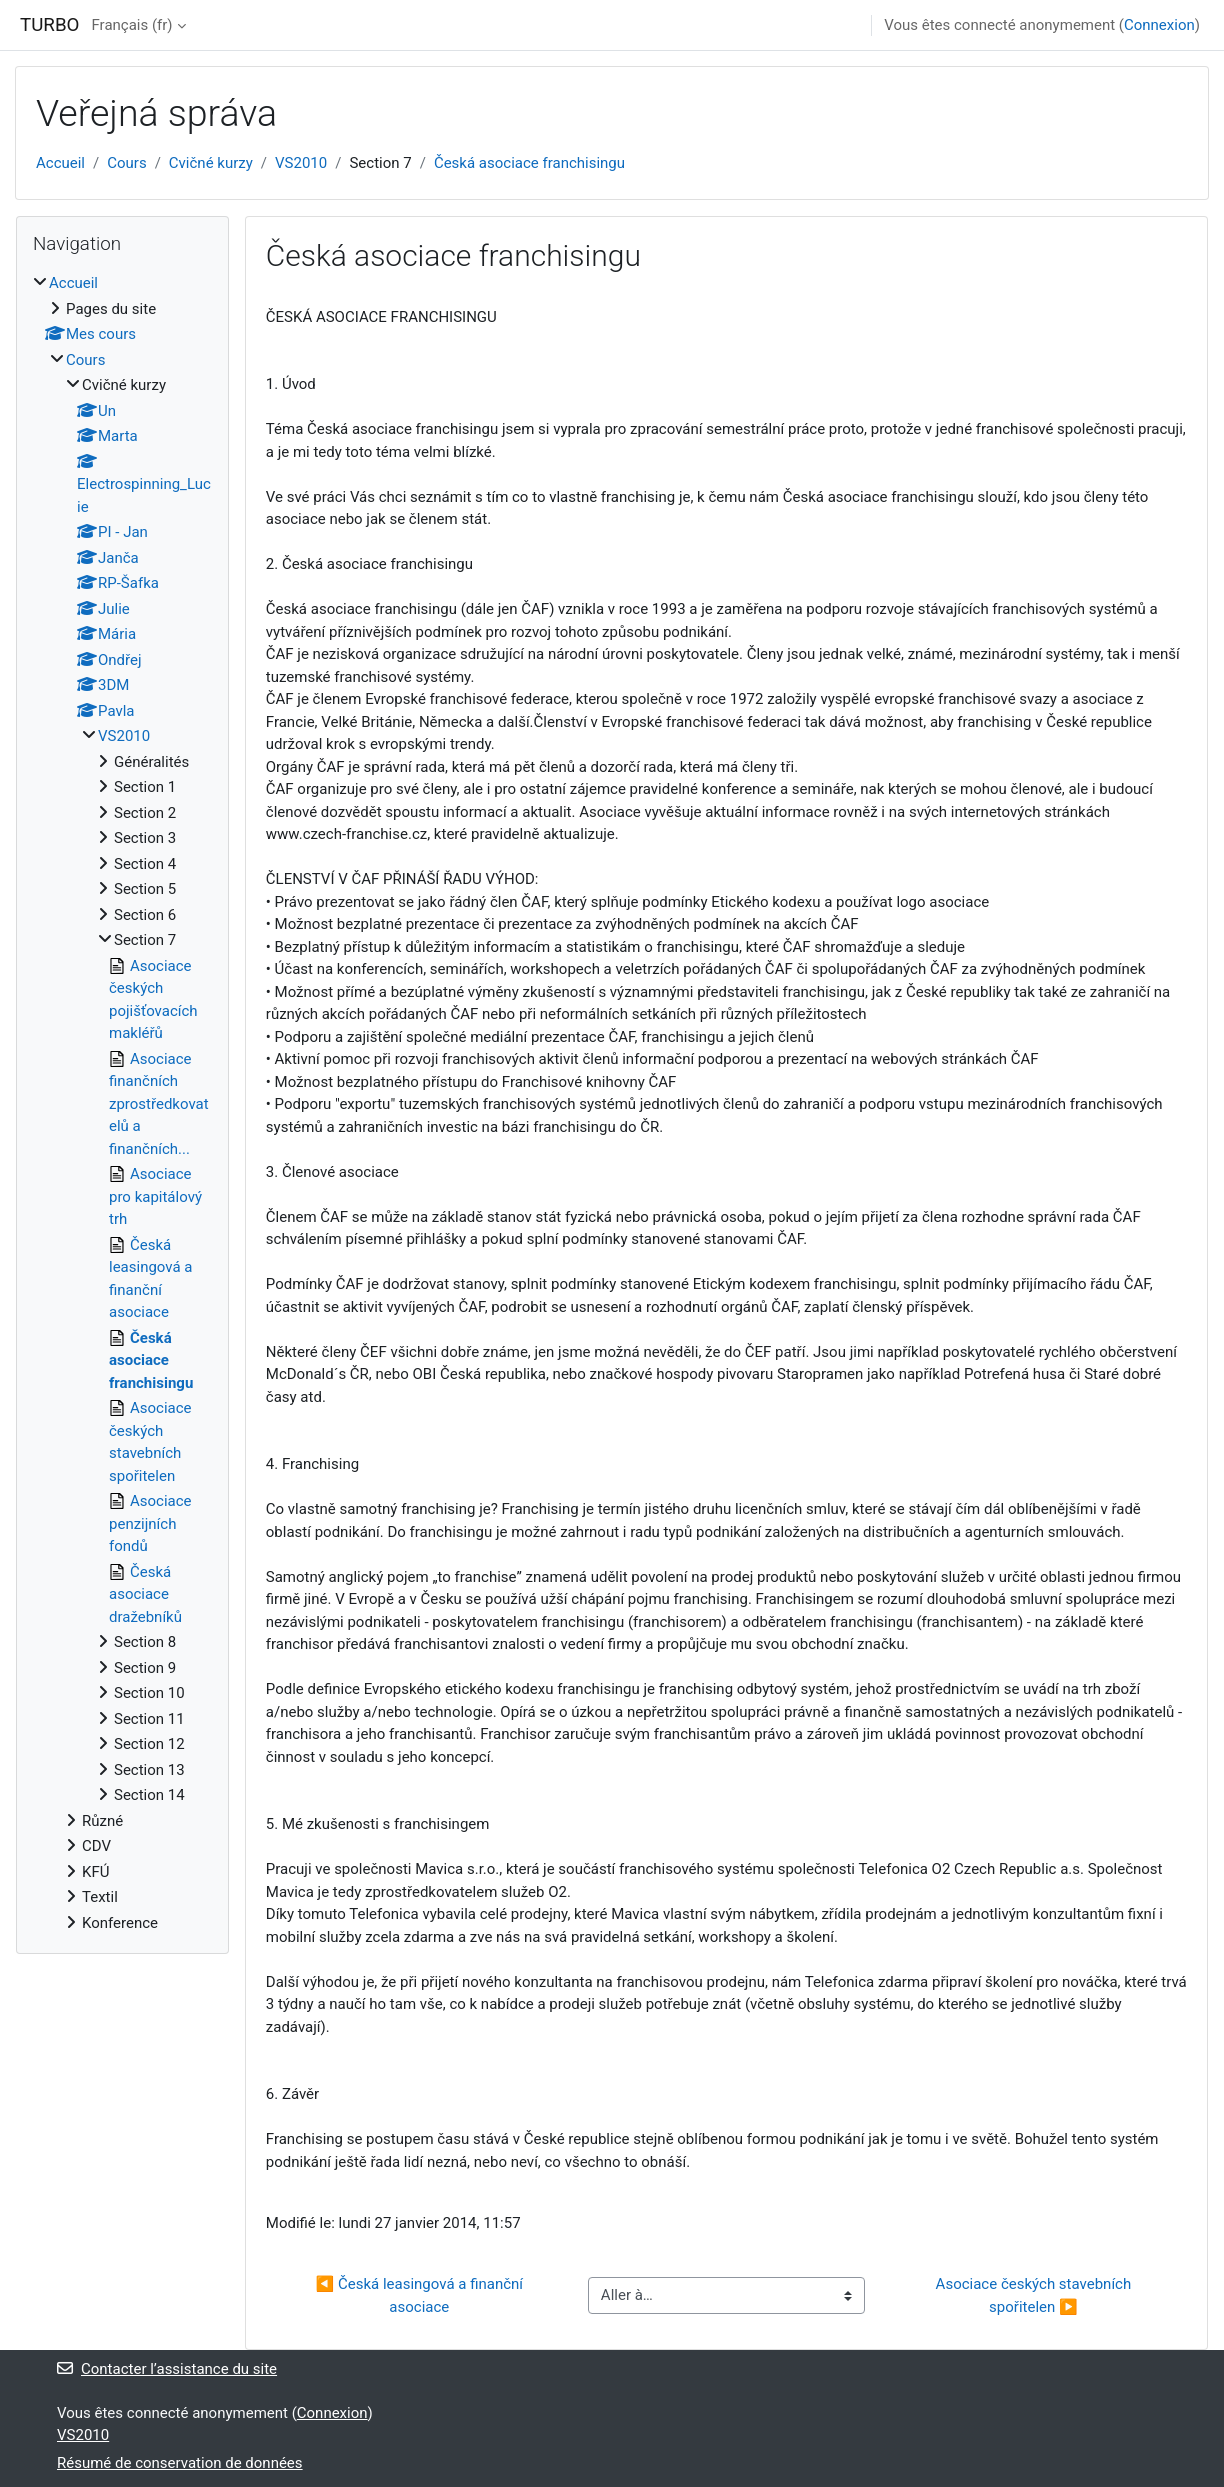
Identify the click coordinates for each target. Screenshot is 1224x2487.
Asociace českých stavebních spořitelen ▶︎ (1035, 2295)
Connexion (1159, 25)
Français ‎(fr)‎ (131, 25)
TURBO (49, 25)
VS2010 (301, 163)
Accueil (60, 163)
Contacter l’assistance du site (167, 2369)
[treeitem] (122, 1103)
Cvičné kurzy (211, 163)
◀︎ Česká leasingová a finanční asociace (421, 2295)
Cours (126, 163)
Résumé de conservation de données (180, 2463)
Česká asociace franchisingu (529, 163)
